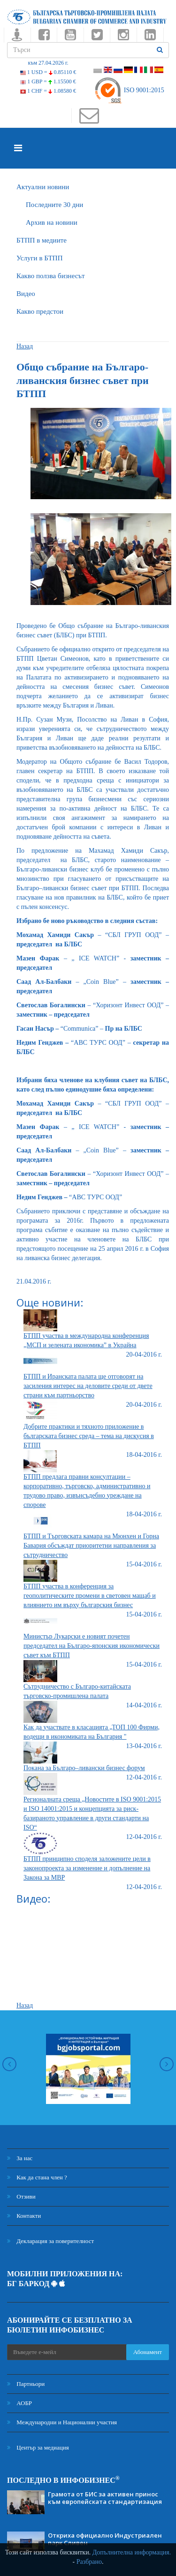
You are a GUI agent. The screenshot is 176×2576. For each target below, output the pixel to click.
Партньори (26, 2383)
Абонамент (147, 2351)
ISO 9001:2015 (129, 90)
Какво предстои (39, 311)
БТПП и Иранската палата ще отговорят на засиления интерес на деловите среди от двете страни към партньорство (88, 1386)
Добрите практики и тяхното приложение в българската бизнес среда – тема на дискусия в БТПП (88, 1436)
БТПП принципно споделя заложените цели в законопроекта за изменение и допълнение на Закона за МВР (87, 1868)
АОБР (19, 2402)
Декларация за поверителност (50, 2240)
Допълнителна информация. (131, 2552)
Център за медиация (38, 2447)
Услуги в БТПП (39, 258)
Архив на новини (51, 222)
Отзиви (21, 2196)
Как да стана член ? (37, 2177)
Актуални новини (42, 187)
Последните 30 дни (54, 204)
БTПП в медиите (41, 240)
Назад (24, 346)
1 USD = (48, 72)
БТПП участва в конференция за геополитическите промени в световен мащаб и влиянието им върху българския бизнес (89, 1596)
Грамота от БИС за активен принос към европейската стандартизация (105, 2498)
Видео (25, 293)
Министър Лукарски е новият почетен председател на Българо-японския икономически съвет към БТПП (91, 1646)
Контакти (24, 2215)
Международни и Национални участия (62, 2422)
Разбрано (89, 2561)
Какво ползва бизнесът (50, 276)
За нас (19, 2158)
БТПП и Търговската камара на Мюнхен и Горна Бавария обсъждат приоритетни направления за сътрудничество (91, 1545)
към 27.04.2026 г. (48, 62)
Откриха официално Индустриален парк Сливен (105, 2539)
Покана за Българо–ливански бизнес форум (84, 1767)
